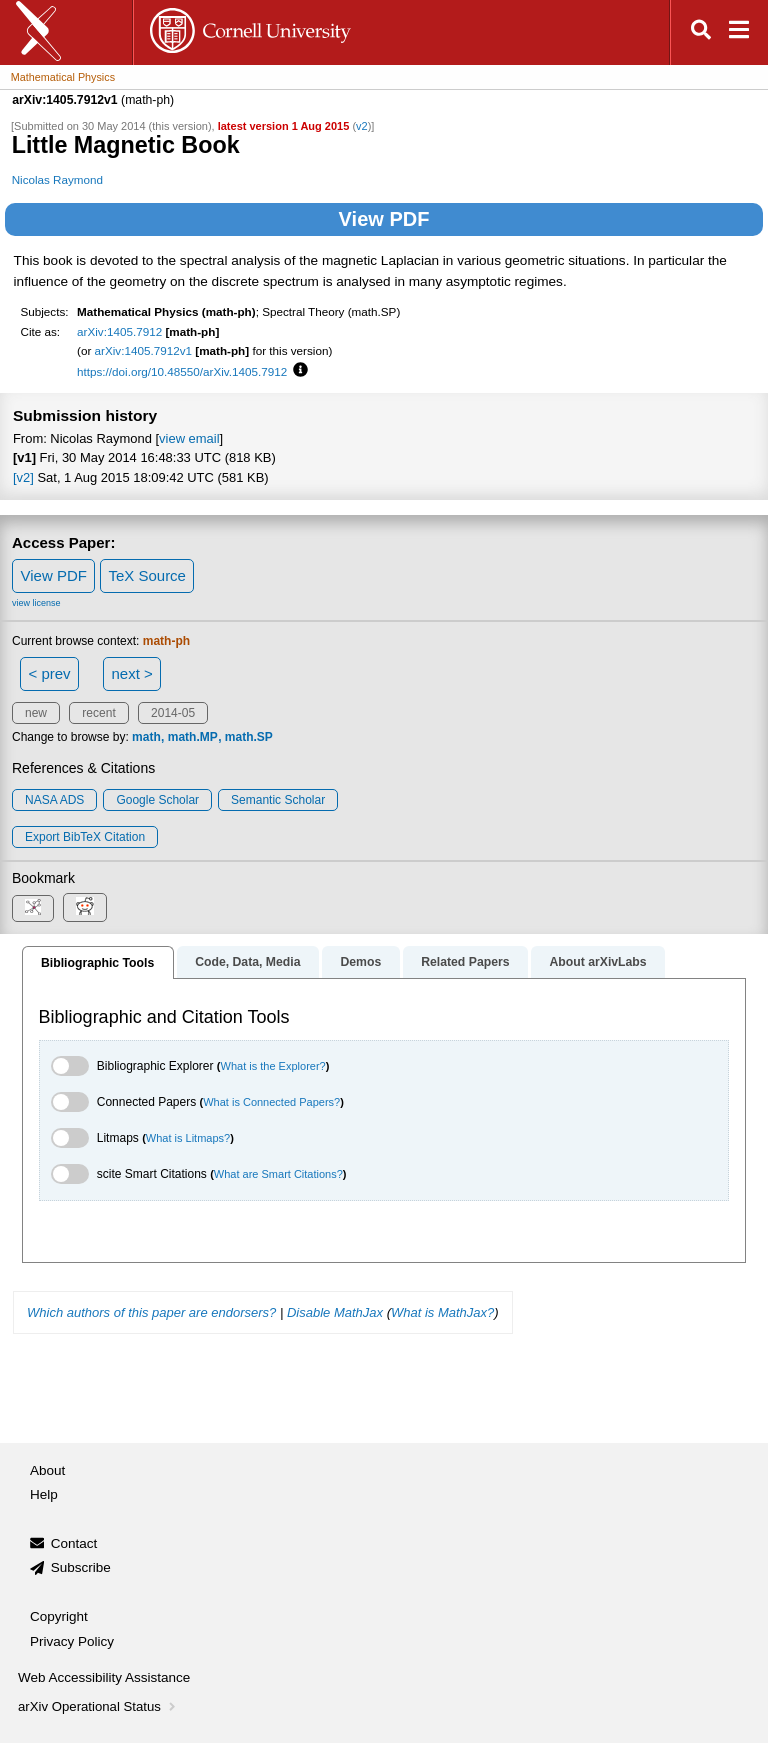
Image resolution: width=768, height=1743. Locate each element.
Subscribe (81, 1567)
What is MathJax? (442, 1312)
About (47, 1470)
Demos (360, 962)
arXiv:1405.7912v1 (143, 350)
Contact (74, 1543)
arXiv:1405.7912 (119, 331)
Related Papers (465, 962)
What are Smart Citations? (278, 1174)
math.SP (249, 737)
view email (189, 438)
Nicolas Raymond (57, 179)
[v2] (23, 477)
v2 (362, 126)
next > (131, 673)
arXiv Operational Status (98, 1706)
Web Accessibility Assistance (104, 1677)
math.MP (193, 737)
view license (36, 603)
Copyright (59, 1616)
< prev (50, 673)
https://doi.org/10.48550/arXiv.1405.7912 (182, 371)
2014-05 (173, 713)
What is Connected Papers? (271, 1102)
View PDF (384, 219)
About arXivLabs (597, 962)
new (36, 713)
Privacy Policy (72, 1641)
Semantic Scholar (278, 800)
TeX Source (147, 575)
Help (44, 1494)
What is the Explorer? (273, 1066)
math (146, 737)
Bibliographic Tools (97, 963)
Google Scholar (157, 800)
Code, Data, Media (247, 962)
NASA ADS (54, 800)
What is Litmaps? (188, 1138)
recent (98, 713)
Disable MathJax (335, 1312)
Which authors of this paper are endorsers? (151, 1312)
